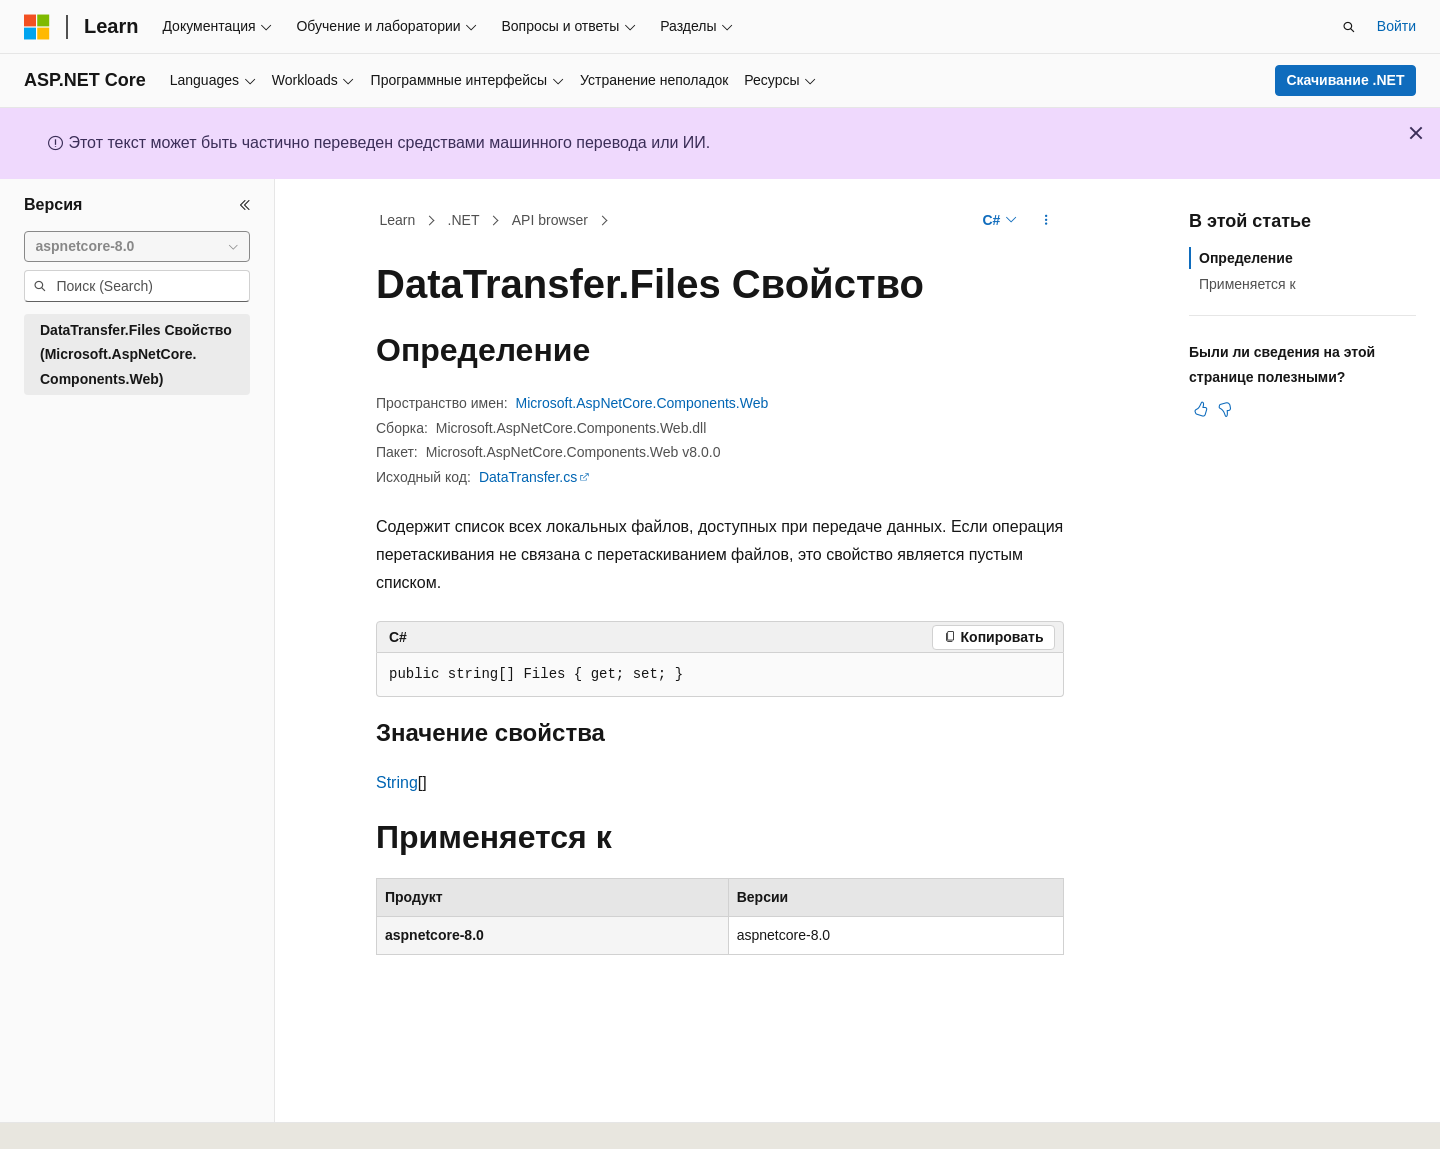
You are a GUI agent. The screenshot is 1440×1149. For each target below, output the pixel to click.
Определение (1246, 258)
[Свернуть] (245, 205)
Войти (1396, 26)
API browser (550, 220)
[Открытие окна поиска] (1349, 27)
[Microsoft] (37, 27)
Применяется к (1247, 284)
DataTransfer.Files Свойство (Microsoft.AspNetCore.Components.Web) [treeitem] (136, 354)
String (397, 782)
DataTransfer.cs (528, 477)
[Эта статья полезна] (1201, 409)
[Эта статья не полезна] (1225, 409)
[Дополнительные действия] (1046, 221)
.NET (464, 220)
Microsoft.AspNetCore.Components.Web (642, 403)
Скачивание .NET (1345, 80)
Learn (398, 220)
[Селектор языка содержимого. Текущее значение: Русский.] (72, 1116)
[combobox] (137, 247)
